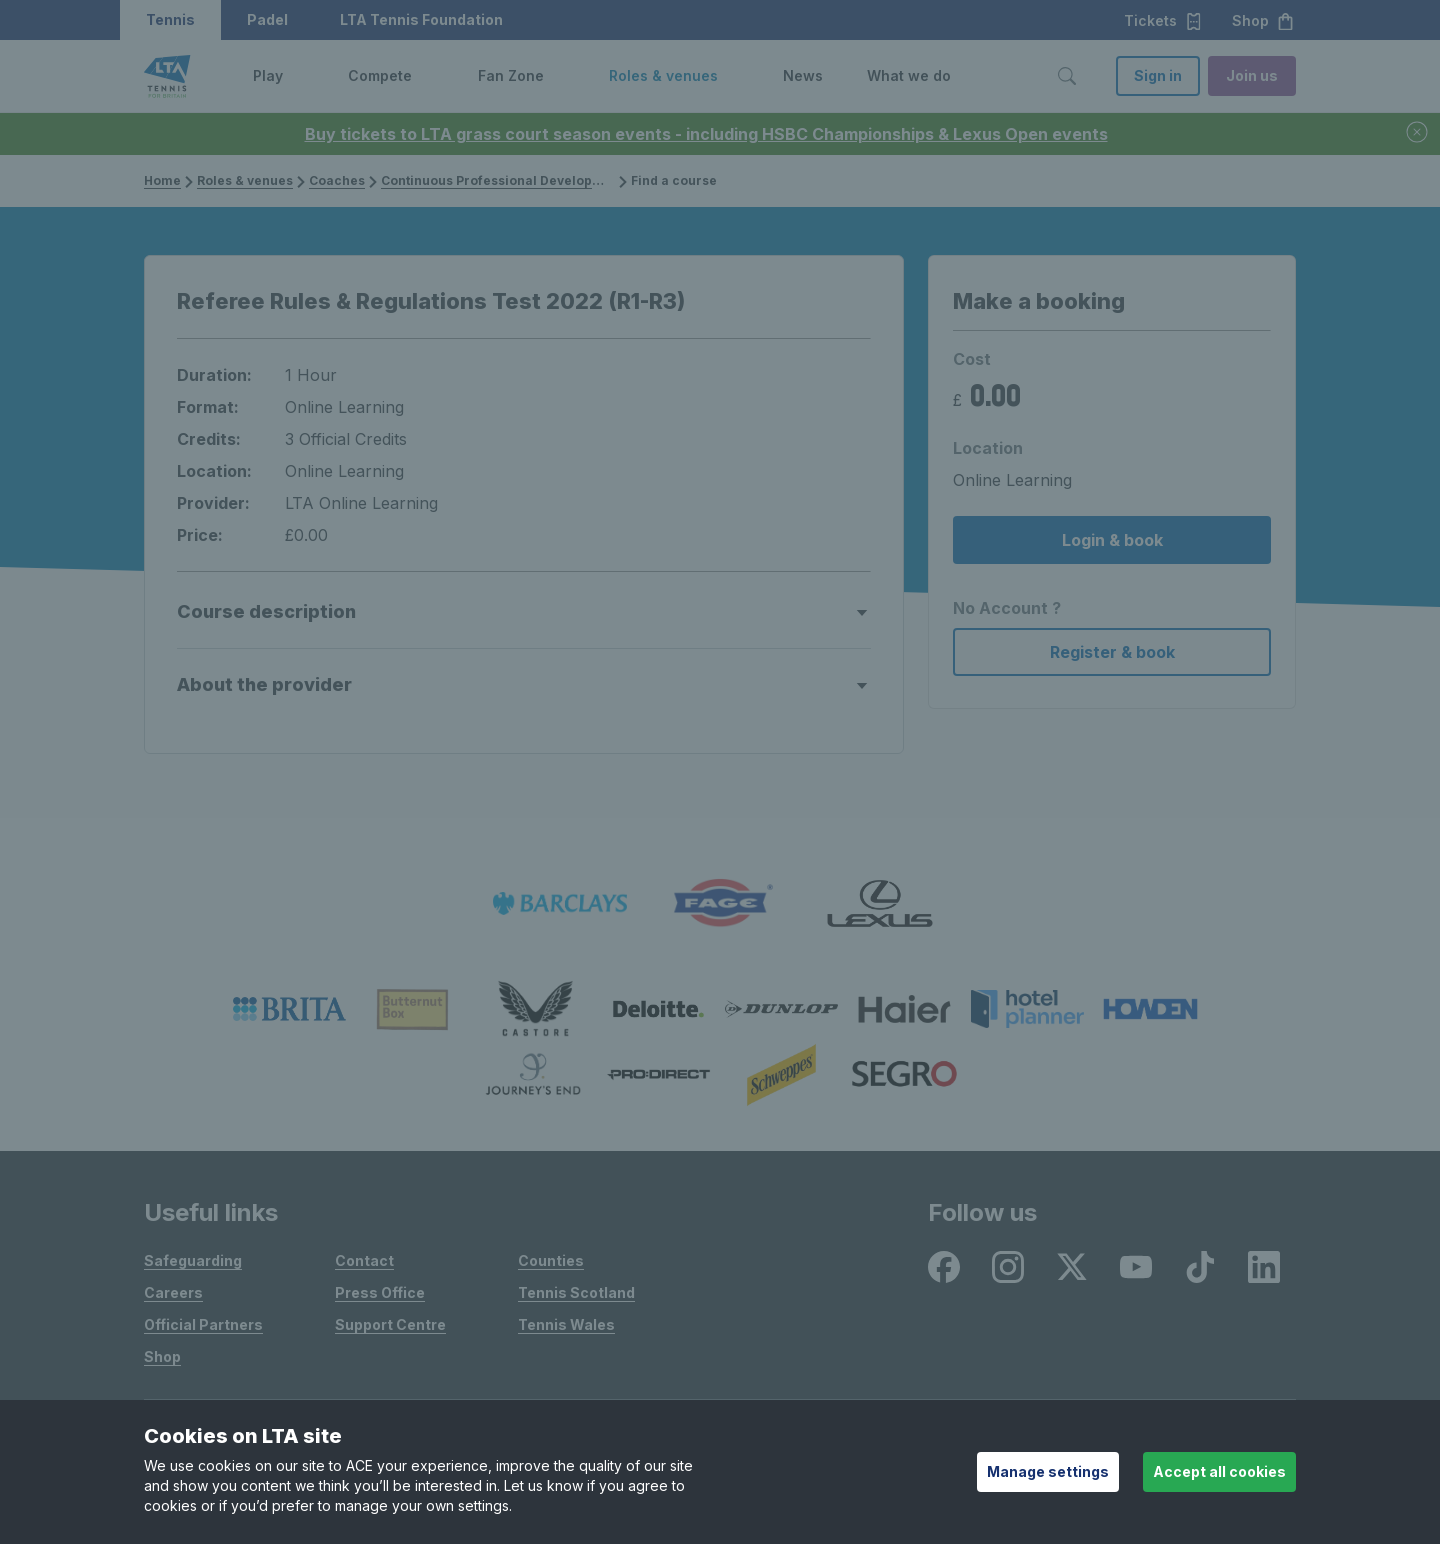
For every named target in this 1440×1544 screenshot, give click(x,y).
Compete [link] (380, 75)
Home (162, 180)
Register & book (1112, 652)
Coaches (337, 180)
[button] (298, 76)
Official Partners (203, 1324)
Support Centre (390, 1324)
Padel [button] (267, 19)
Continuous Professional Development (502, 180)
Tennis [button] (170, 19)
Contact (364, 1260)
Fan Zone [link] (511, 75)
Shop (162, 1356)
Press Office (380, 1292)
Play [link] (268, 75)
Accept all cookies (1219, 1471)
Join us (1252, 75)
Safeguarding (193, 1260)
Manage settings (1048, 1471)
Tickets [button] (1163, 21)
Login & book (1112, 540)
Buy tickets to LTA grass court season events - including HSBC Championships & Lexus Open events (706, 134)
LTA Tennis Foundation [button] (421, 19)
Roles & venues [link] (663, 75)
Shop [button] (1263, 21)
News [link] (803, 75)
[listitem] (560, 903)
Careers (173, 1292)
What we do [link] (909, 75)
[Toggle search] (1067, 76)
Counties (551, 1260)
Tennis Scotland (576, 1292)
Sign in (1158, 75)
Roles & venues (245, 180)
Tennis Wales (566, 1324)
